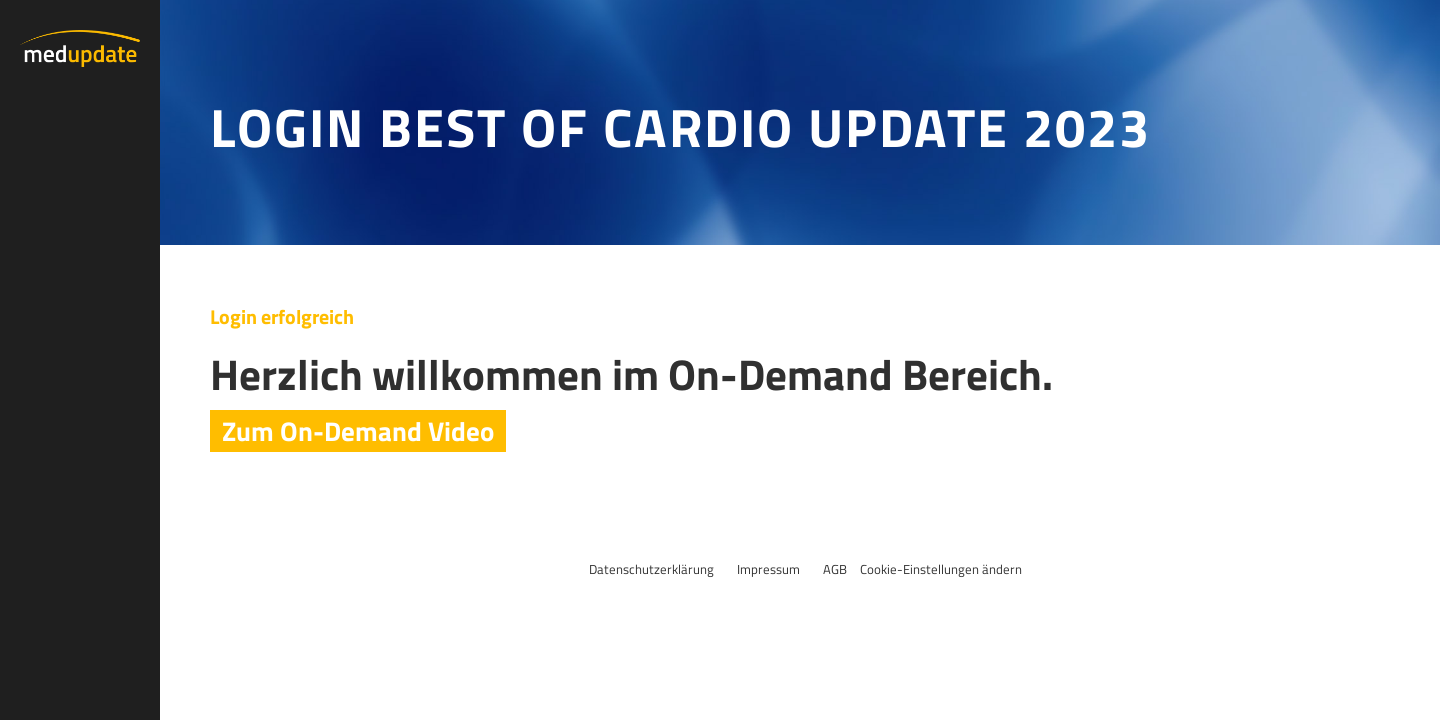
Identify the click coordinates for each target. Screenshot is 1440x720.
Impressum (768, 569)
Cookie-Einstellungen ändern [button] (941, 569)
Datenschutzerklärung (651, 569)
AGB (835, 569)
